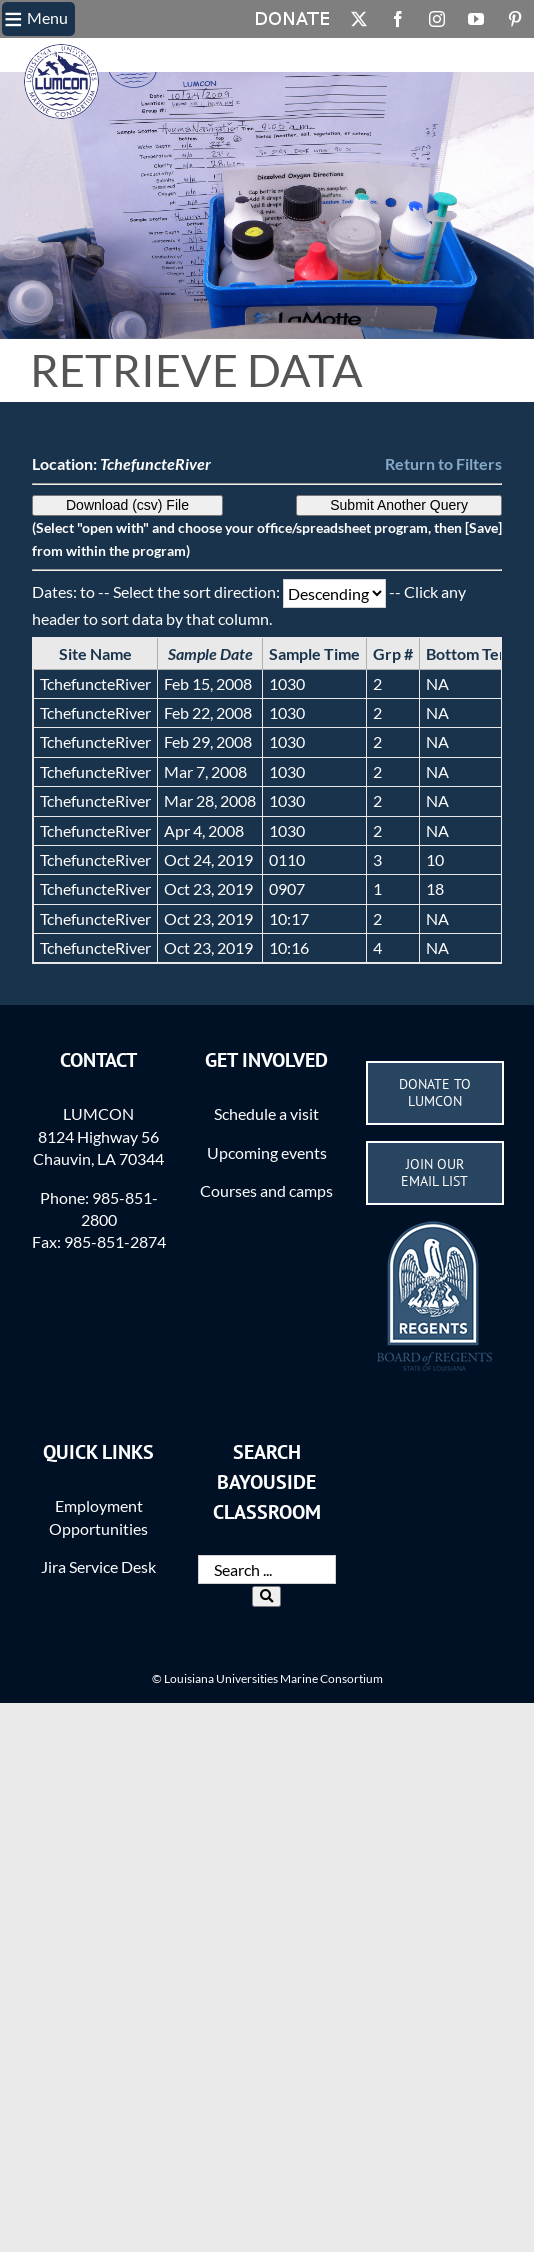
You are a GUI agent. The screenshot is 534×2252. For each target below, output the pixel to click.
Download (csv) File (127, 505)
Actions (352, 55)
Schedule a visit (266, 1113)
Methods (291, 55)
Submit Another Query (399, 505)
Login (403, 55)
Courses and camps (266, 1190)
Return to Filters (443, 463)
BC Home (121, 55)
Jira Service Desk (98, 1566)
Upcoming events (267, 1152)
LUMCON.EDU (47, 55)
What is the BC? (205, 55)
